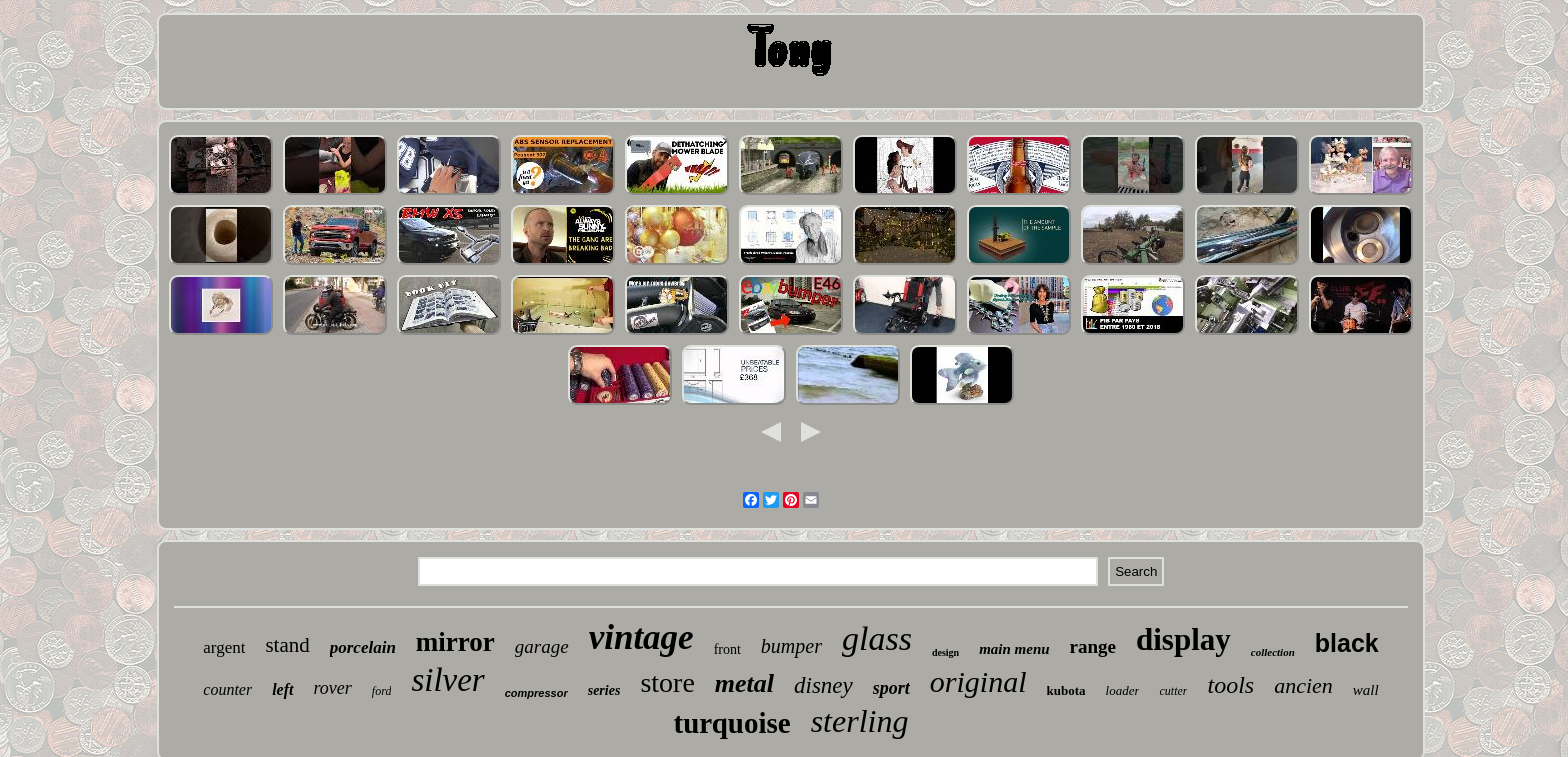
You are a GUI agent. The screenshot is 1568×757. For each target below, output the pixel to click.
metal (744, 683)
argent (224, 647)
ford (382, 691)
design (945, 652)
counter (227, 689)
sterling (860, 721)
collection (1273, 652)
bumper (791, 646)
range (1093, 646)
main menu (1014, 649)
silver (447, 680)
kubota (1066, 690)
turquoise (732, 723)
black (1347, 643)
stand (287, 645)
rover (333, 688)
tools (1230, 685)
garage (542, 646)
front (727, 649)
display (1183, 639)
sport (891, 688)
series (604, 690)
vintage (641, 637)
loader (1123, 690)
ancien (1303, 685)
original (978, 681)
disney (823, 685)
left (282, 689)
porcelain (363, 647)
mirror (455, 642)
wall (1366, 690)
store (667, 682)
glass (877, 638)
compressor (536, 693)
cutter (1173, 691)
